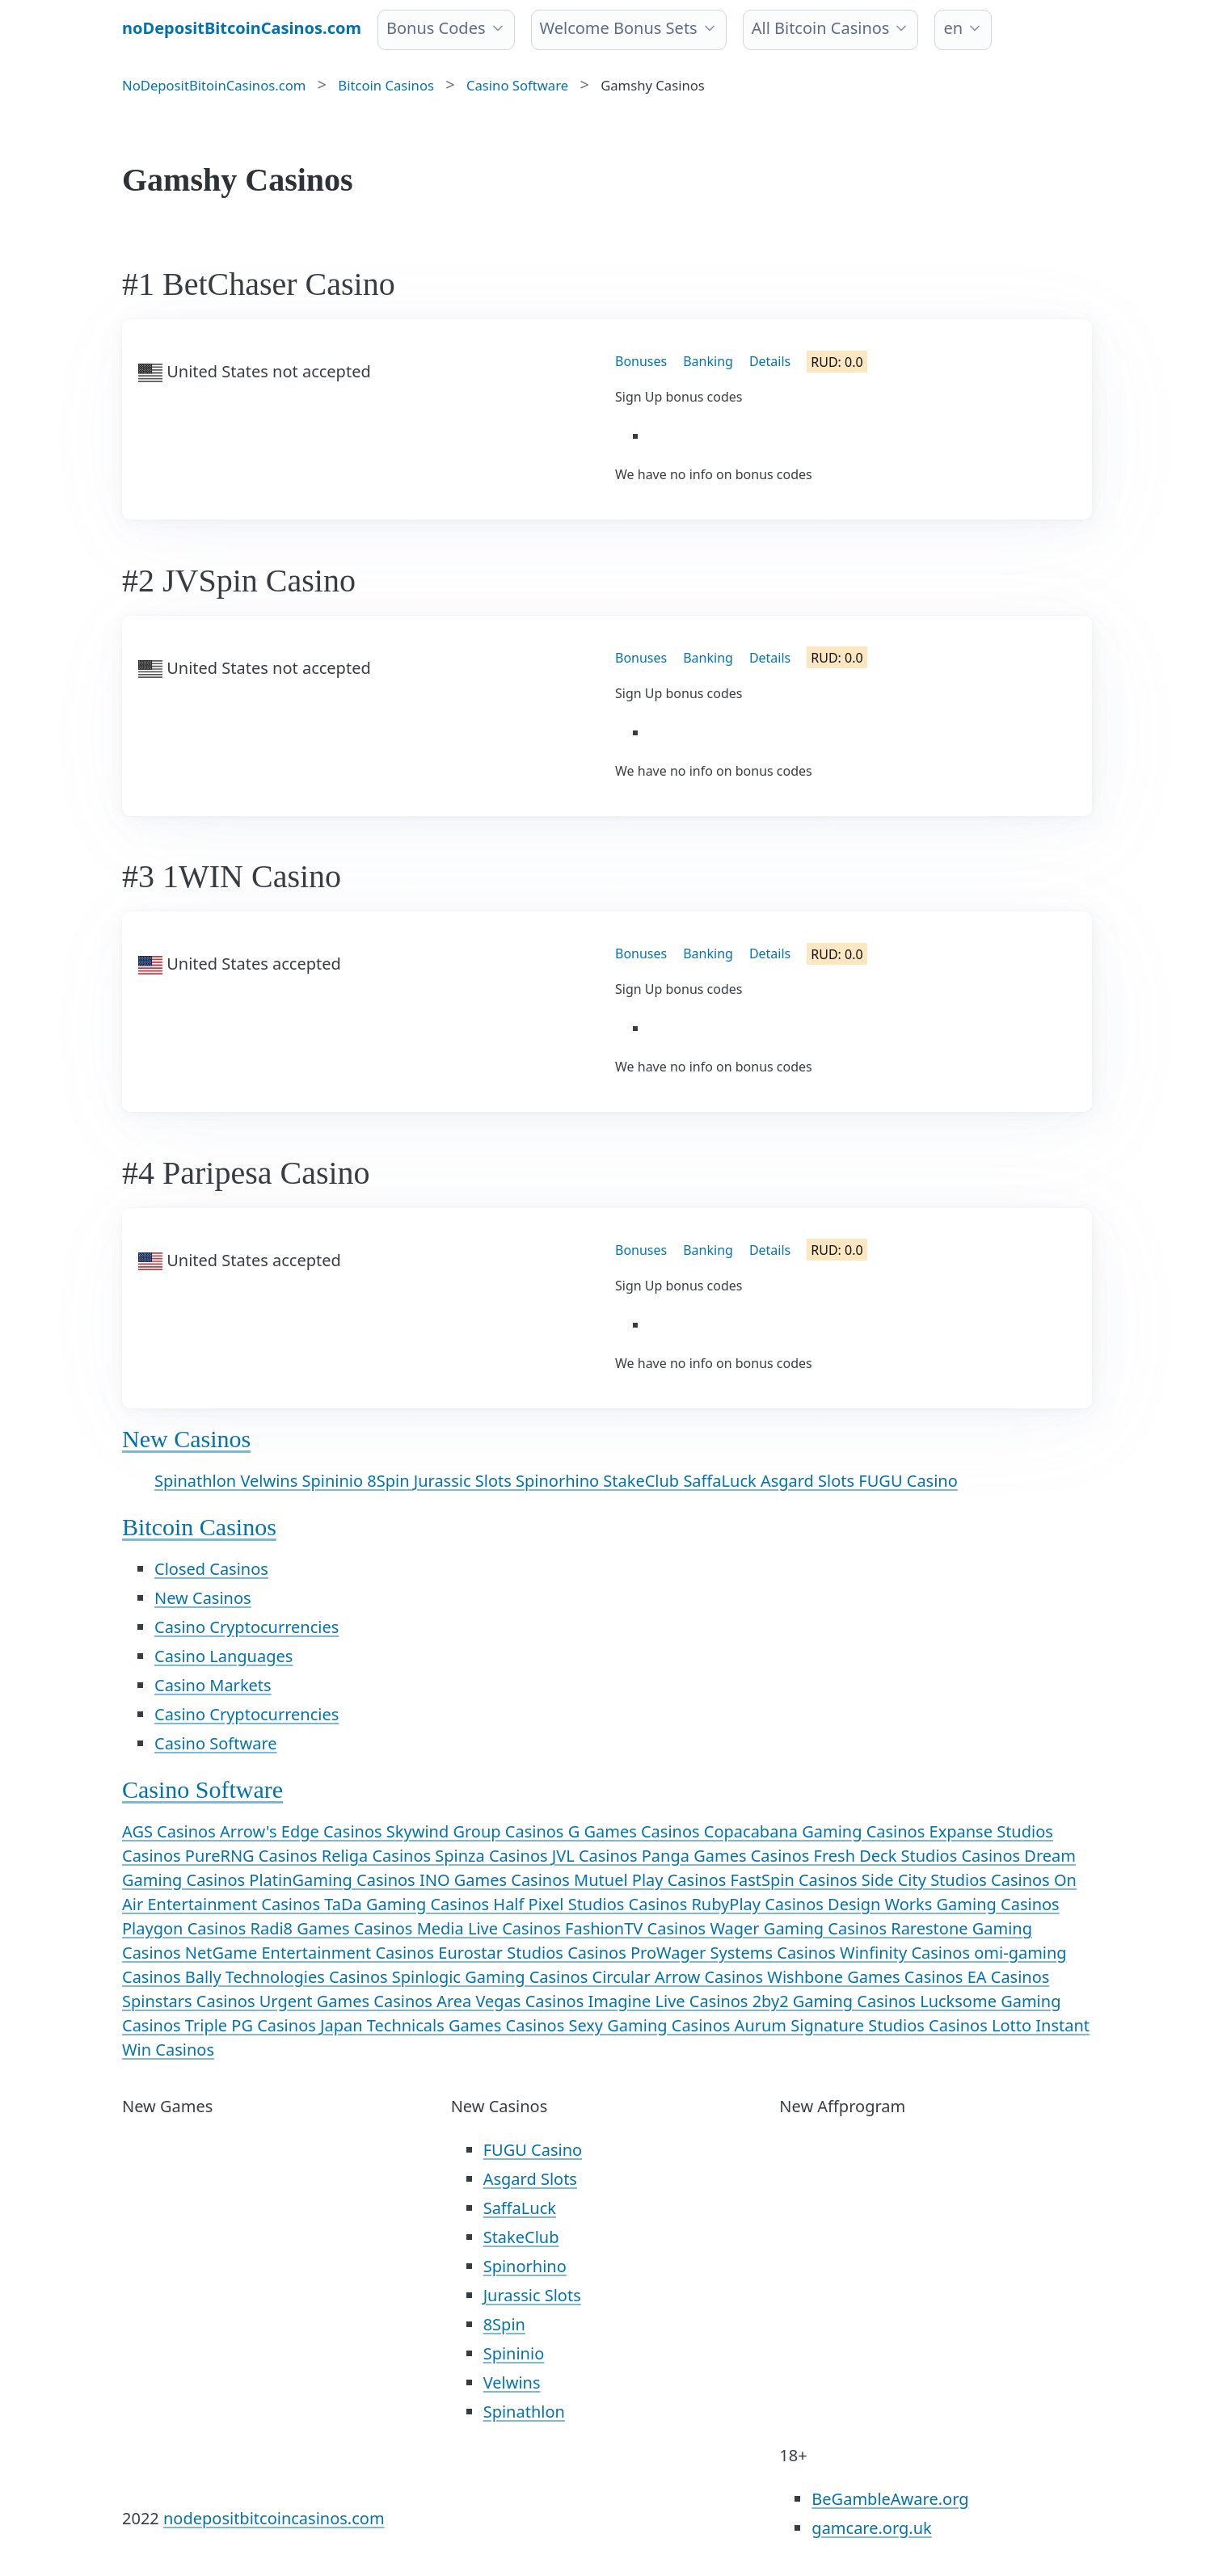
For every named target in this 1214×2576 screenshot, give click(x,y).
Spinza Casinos (493, 1856)
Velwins (270, 1481)
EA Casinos (1008, 1977)
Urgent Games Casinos (347, 2001)
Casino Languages (223, 1656)
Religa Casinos (379, 1856)
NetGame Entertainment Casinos (311, 1953)
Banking (708, 361)
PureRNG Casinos (253, 1856)
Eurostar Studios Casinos (534, 1953)
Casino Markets (213, 1685)
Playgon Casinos (186, 1928)
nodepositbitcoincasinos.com (274, 2518)
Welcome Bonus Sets (619, 28)
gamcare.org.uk (871, 2528)
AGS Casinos (171, 1831)
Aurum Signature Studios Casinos (863, 2025)
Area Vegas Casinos (512, 2001)
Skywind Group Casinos (477, 1831)
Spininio (334, 1481)
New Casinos (186, 1438)
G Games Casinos (636, 1831)
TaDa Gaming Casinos (408, 1904)
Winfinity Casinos (907, 1953)
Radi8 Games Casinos (333, 1928)
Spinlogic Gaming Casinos (492, 1977)
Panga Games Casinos (728, 1856)
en (953, 28)
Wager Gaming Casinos (800, 1928)
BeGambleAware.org (889, 2499)
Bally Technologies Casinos (288, 1977)
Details (769, 361)
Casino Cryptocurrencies (246, 1627)
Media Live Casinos (491, 1928)
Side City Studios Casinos (958, 1880)
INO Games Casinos (496, 1880)
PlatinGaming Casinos (334, 1880)
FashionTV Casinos (637, 1928)
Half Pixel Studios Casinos (592, 1904)
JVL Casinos (597, 1856)
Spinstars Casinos (190, 2001)
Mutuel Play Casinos (652, 1880)
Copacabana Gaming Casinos (816, 1831)
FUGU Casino (907, 1481)
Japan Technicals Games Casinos (444, 2025)
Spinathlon (197, 1481)
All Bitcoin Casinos (821, 28)
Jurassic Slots (465, 1481)
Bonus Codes (436, 28)
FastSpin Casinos (796, 1880)
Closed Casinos (211, 1569)
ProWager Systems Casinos (735, 1953)
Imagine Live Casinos (670, 2001)
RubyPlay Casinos (759, 1904)
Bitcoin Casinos (199, 1526)
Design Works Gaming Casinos (944, 1904)
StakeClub (643, 1481)
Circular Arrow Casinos (680, 1977)
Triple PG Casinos (252, 2025)
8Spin (390, 1481)
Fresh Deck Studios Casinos (919, 1856)
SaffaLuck (722, 1481)
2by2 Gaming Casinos (836, 2001)
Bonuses (641, 361)
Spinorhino (559, 1481)
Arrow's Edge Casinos (303, 1831)
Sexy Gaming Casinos (651, 2025)
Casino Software (215, 1743)
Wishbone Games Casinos (867, 1977)
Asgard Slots (809, 1481)
